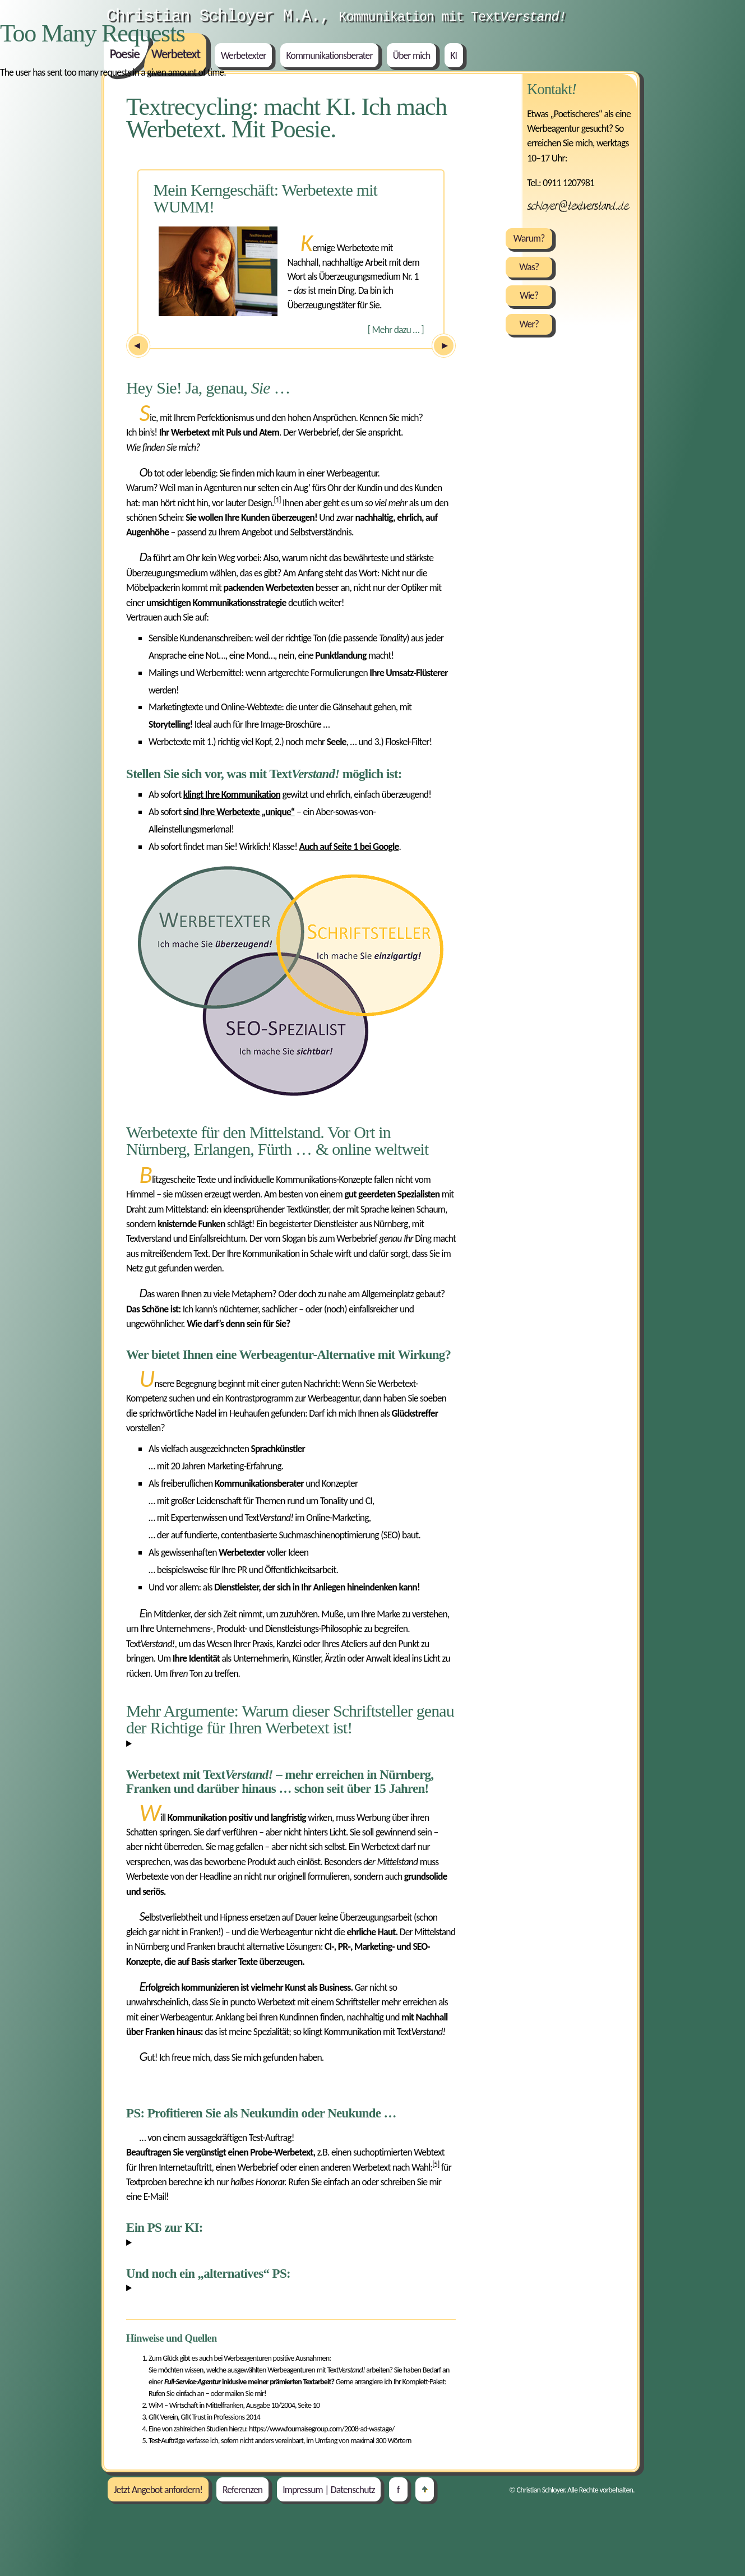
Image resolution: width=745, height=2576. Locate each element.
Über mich (412, 55)
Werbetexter (243, 55)
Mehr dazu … (395, 329)
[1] (277, 500)
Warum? (529, 238)
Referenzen (242, 2489)
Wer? (529, 324)
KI (453, 55)
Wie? (529, 295)
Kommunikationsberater (329, 55)
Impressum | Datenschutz (328, 2489)
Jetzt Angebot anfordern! (158, 2489)
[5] (435, 2164)
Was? (529, 267)
